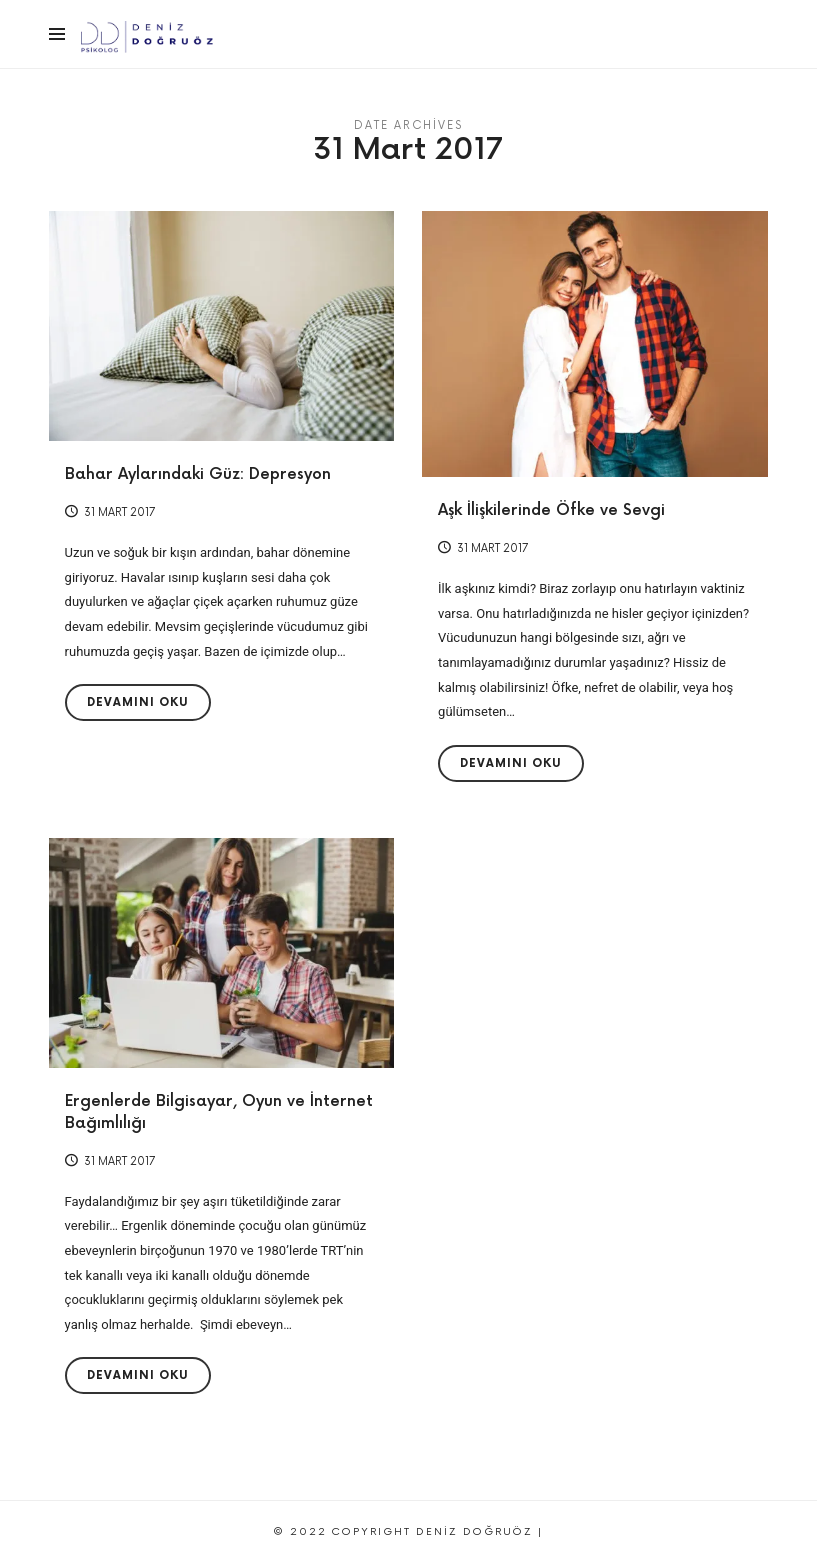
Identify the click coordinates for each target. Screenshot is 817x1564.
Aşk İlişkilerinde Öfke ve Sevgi (551, 510)
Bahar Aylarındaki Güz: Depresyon (198, 474)
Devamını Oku (138, 702)
